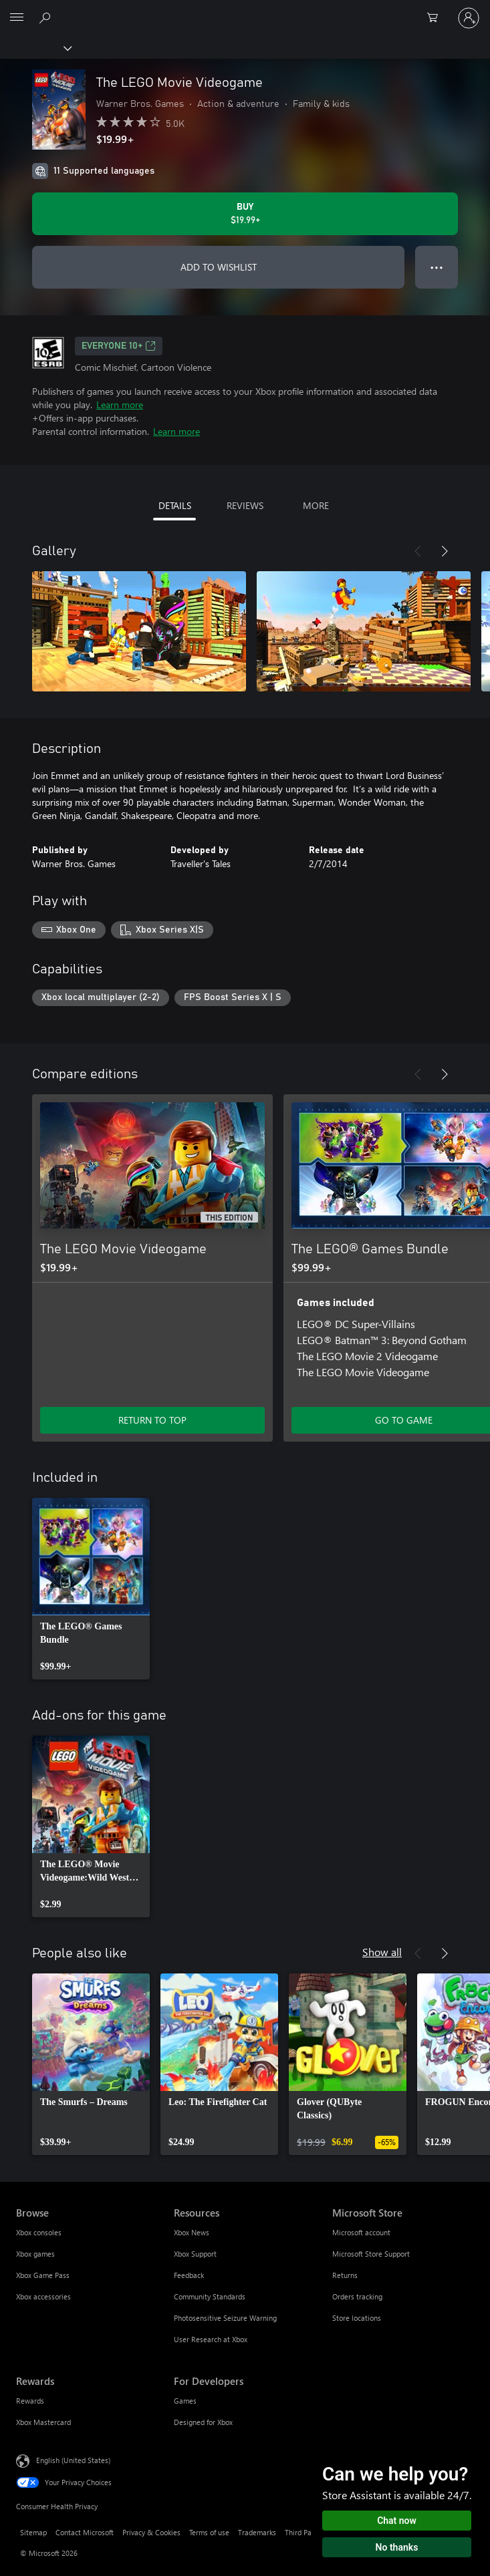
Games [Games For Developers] (185, 2400)
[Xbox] (35, 47)
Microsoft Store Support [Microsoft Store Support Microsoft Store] (371, 2253)
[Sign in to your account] (469, 18)
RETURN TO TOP (152, 1420)
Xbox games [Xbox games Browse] (35, 2253)
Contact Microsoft (84, 2532)
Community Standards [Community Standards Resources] (209, 2296)
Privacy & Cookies (151, 2532)
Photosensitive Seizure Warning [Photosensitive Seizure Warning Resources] (225, 2317)
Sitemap (33, 2532)
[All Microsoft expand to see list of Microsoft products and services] (17, 18)
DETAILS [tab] (174, 505)
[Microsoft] (244, 10)
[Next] (444, 551)
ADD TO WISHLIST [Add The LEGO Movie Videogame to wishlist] (218, 267)
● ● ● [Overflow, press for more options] (437, 267)
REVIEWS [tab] (245, 505)
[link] (91, 1588)
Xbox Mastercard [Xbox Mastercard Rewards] (43, 2422)
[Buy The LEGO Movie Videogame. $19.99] (245, 213)
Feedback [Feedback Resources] (189, 2275)
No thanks (397, 2547)
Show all (382, 1952)
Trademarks (257, 2532)
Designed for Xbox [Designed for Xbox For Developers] (203, 2422)
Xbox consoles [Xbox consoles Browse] (39, 2232)
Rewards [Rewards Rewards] (30, 2400)
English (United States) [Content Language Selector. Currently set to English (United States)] (73, 2460)
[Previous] (417, 551)
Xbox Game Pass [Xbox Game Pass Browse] (43, 2275)
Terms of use (209, 2532)
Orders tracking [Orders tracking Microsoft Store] (357, 2296)
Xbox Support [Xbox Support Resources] (195, 2253)
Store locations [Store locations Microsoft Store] (356, 2317)
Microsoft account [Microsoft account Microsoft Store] (361, 2232)
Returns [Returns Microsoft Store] (345, 2275)
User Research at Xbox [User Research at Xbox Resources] (210, 2339)
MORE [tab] (316, 505)
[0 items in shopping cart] (436, 18)
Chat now (396, 2520)
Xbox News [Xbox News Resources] (191, 2232)
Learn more (119, 404)
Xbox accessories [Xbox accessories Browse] (43, 2296)
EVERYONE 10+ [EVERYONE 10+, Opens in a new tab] (119, 346)
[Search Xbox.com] (46, 17)
